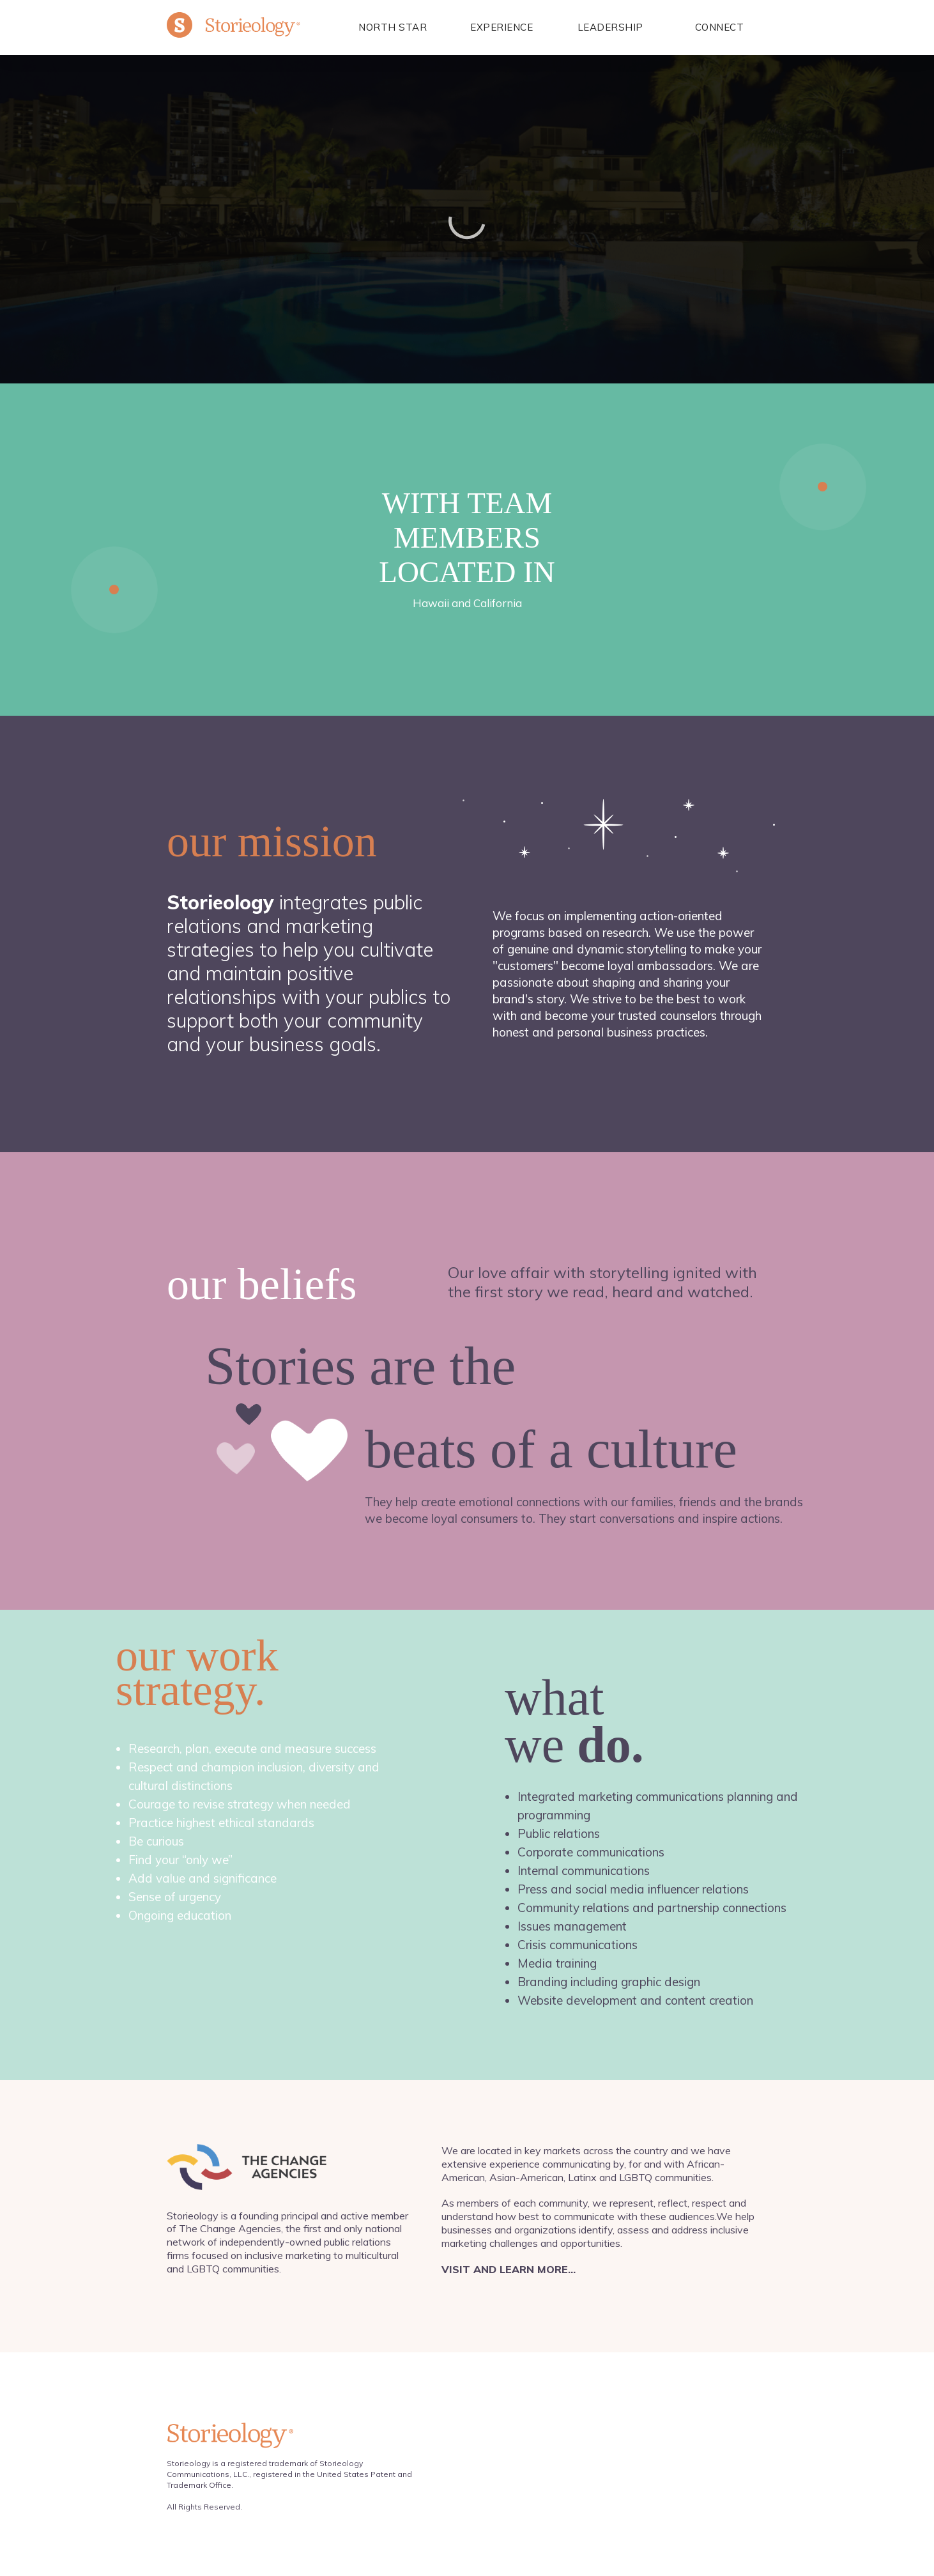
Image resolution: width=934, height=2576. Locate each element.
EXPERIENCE (501, 27)
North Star (392, 27)
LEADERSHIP (610, 27)
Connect (719, 27)
